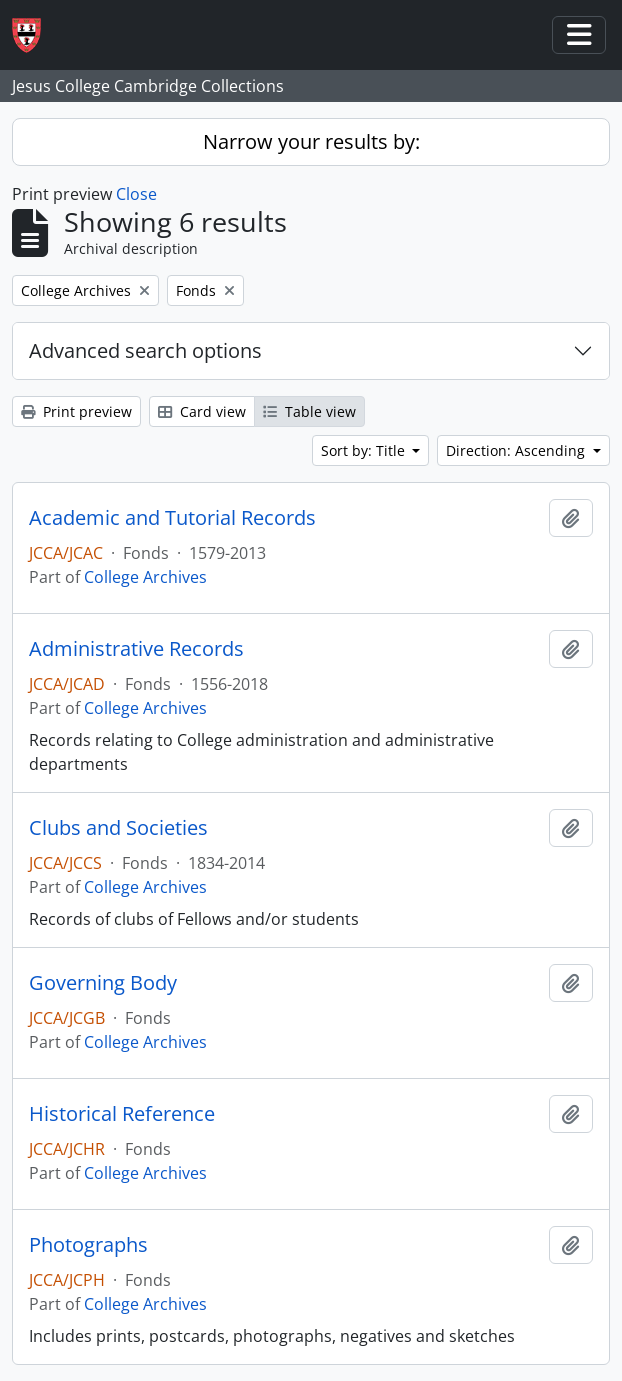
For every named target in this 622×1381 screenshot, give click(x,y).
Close (136, 194)
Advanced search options (145, 350)
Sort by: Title (365, 450)
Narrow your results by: (311, 141)
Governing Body (103, 983)
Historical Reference (122, 1114)
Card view (202, 411)
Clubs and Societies (118, 828)
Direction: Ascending (517, 450)
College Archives (145, 577)
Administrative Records (136, 649)
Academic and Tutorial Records (172, 518)
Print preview (76, 411)
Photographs (88, 1245)
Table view (309, 411)
